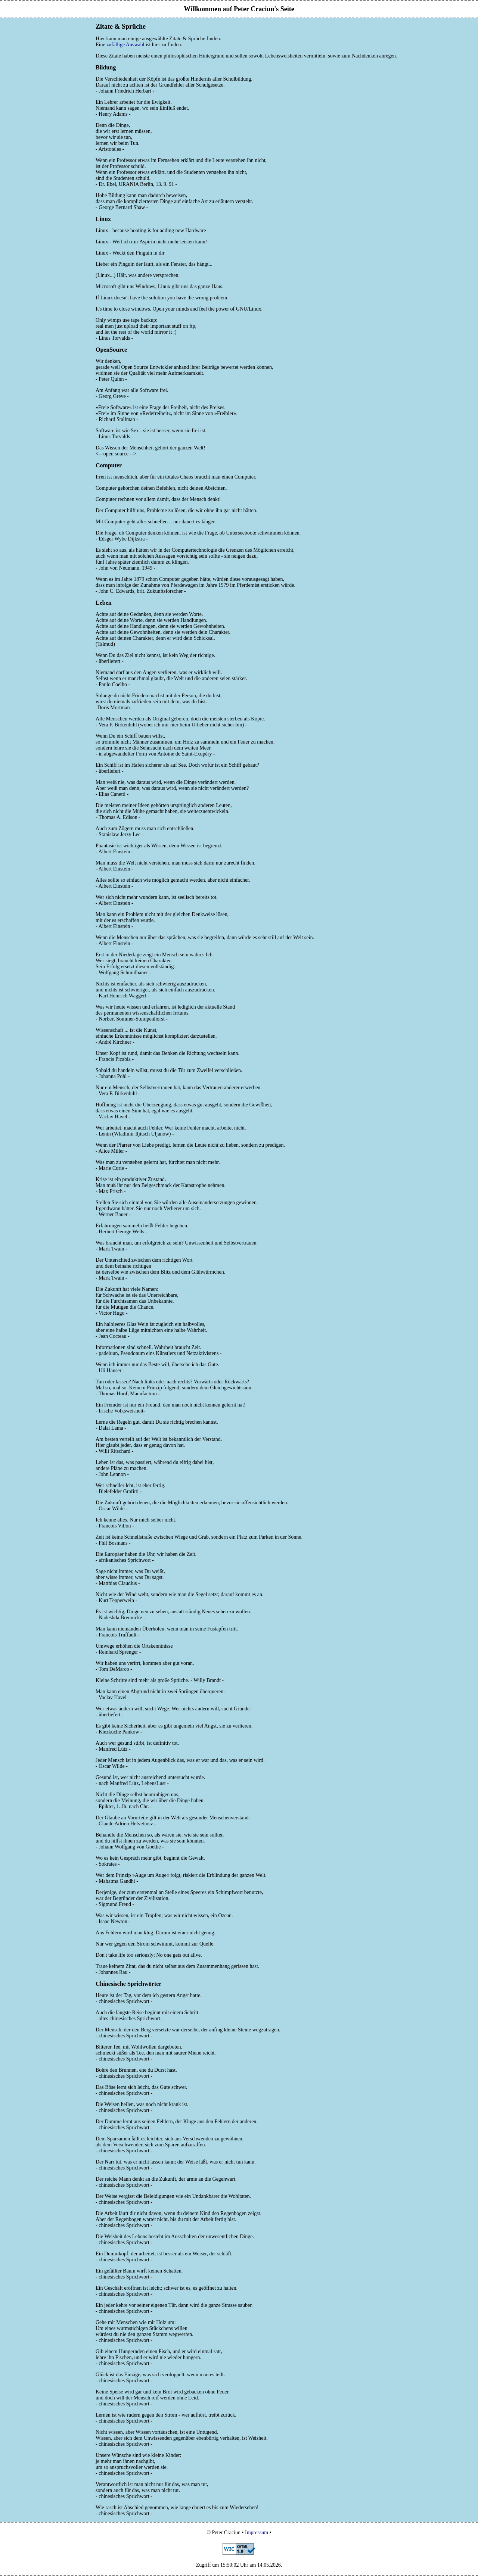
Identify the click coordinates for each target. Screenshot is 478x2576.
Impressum (256, 2532)
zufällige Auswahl (125, 44)
